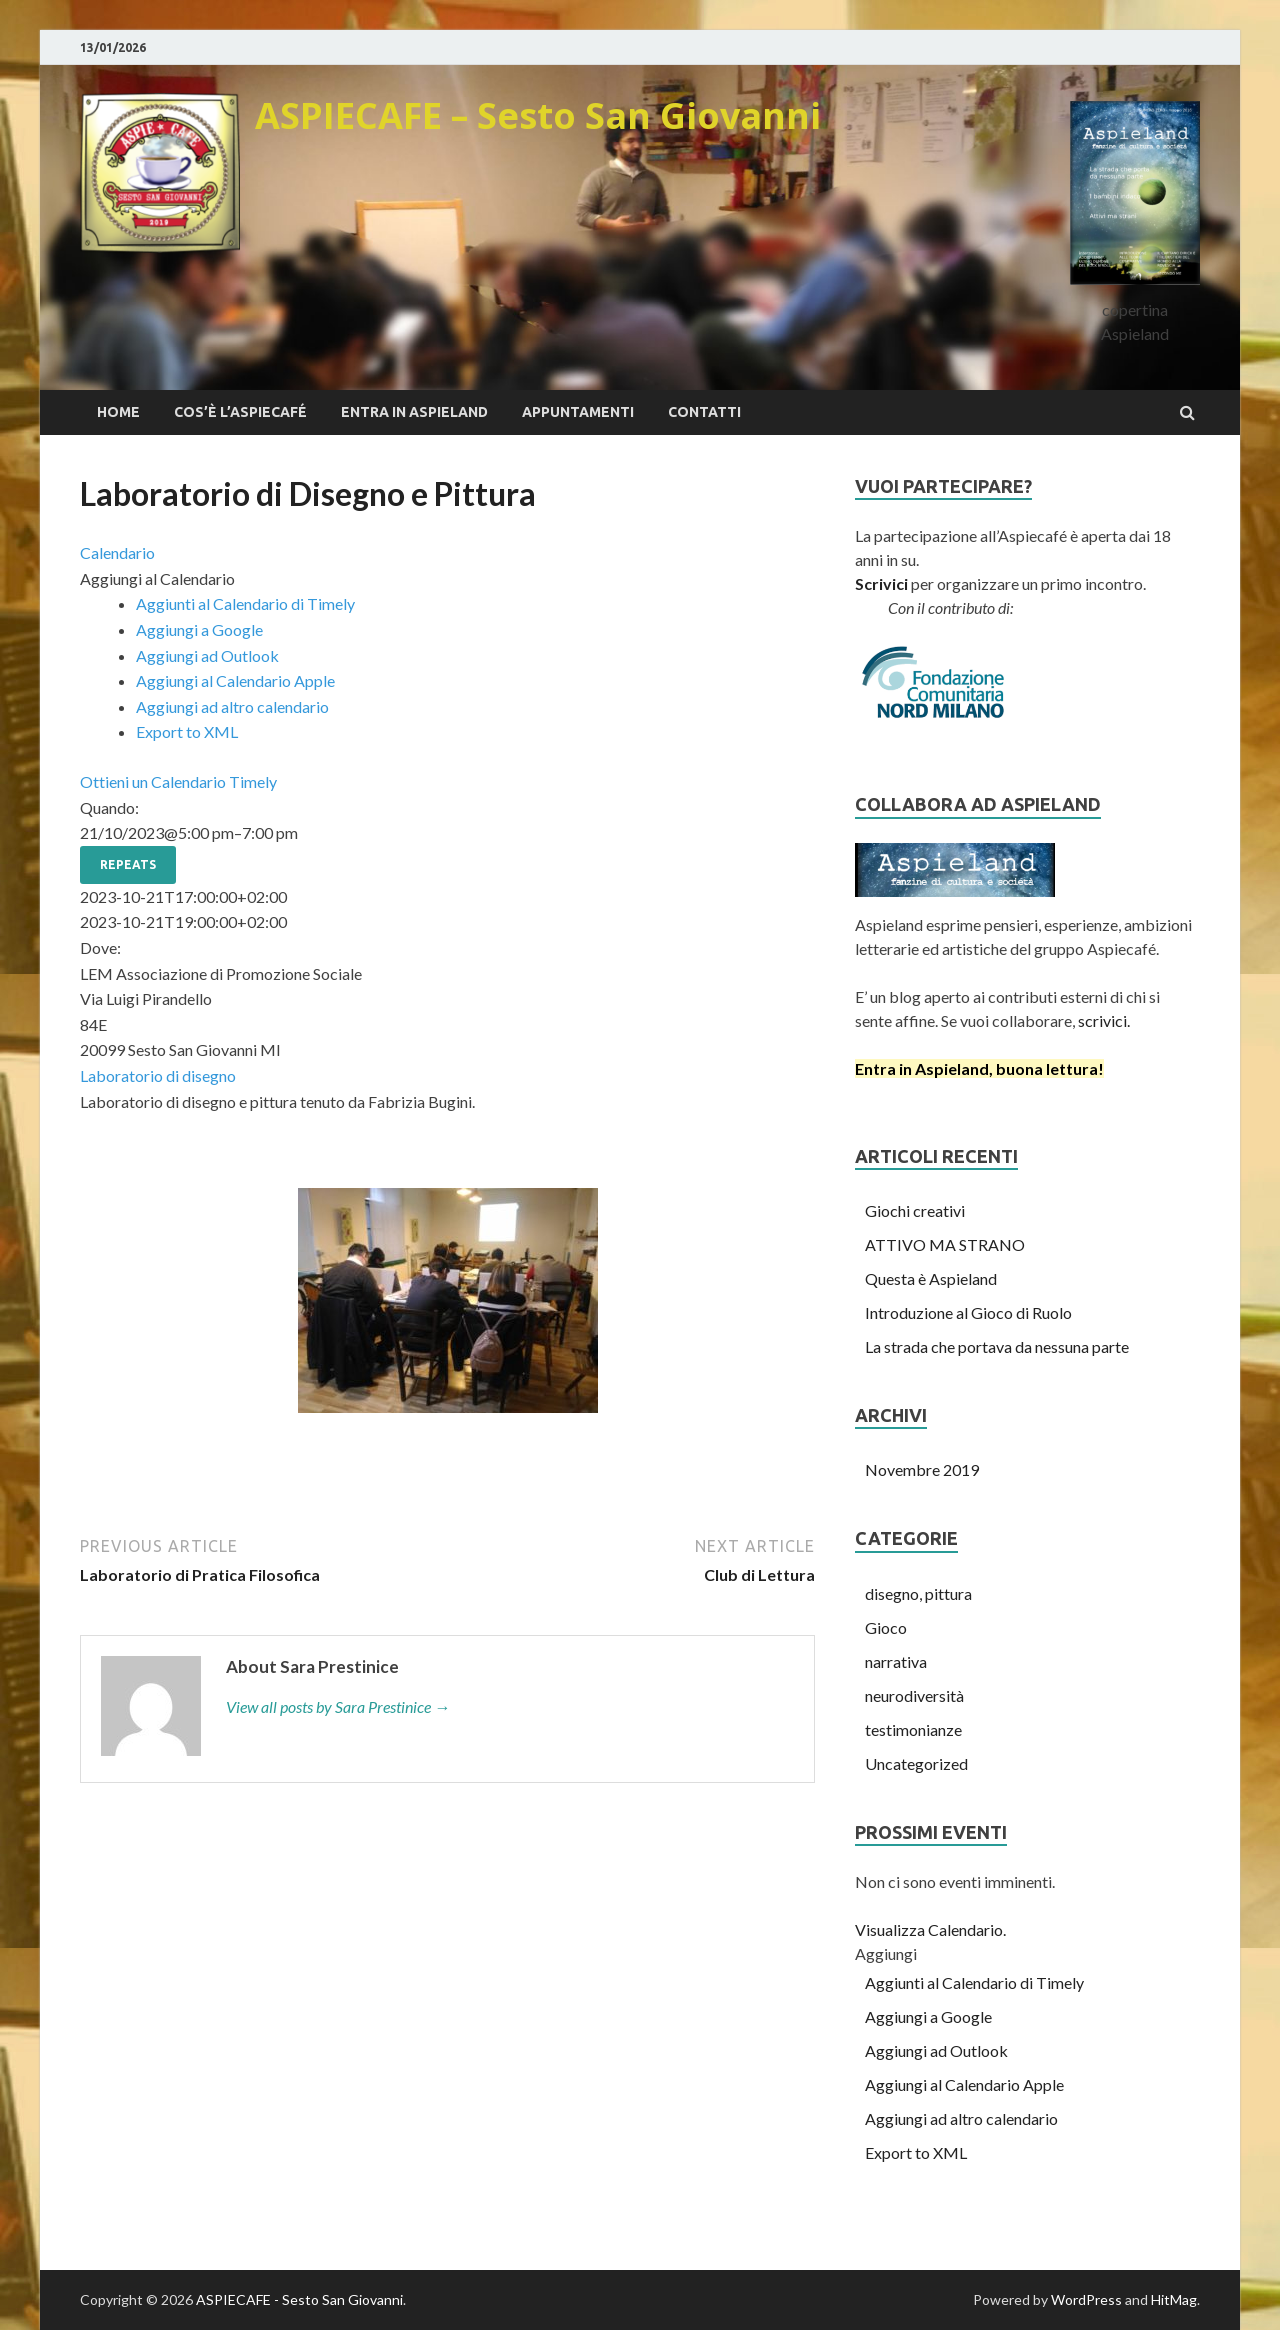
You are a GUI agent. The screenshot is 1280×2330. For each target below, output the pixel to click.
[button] (157, 578)
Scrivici (881, 583)
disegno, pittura (918, 1593)
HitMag (1174, 2299)
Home (118, 412)
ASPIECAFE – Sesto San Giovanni (538, 115)
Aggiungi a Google (199, 629)
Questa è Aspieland (931, 1278)
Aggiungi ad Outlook (207, 655)
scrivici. (1102, 1020)
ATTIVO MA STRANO (945, 1244)
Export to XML (187, 731)
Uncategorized (916, 1763)
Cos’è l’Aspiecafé (240, 412)
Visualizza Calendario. (930, 1929)
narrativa (896, 1661)
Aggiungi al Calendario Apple (235, 680)
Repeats (128, 864)
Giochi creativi (915, 1210)
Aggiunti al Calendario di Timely (245, 603)
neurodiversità (914, 1695)
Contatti (704, 412)
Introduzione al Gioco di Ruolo (968, 1312)
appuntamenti (578, 412)
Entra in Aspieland (414, 412)
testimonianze (913, 1729)
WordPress (1086, 2299)
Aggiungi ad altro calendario (232, 706)
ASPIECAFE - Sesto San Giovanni (299, 2299)
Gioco (886, 1627)
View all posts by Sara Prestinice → (338, 1706)
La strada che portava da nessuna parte (997, 1346)
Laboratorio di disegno (158, 1075)
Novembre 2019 (922, 1469)
